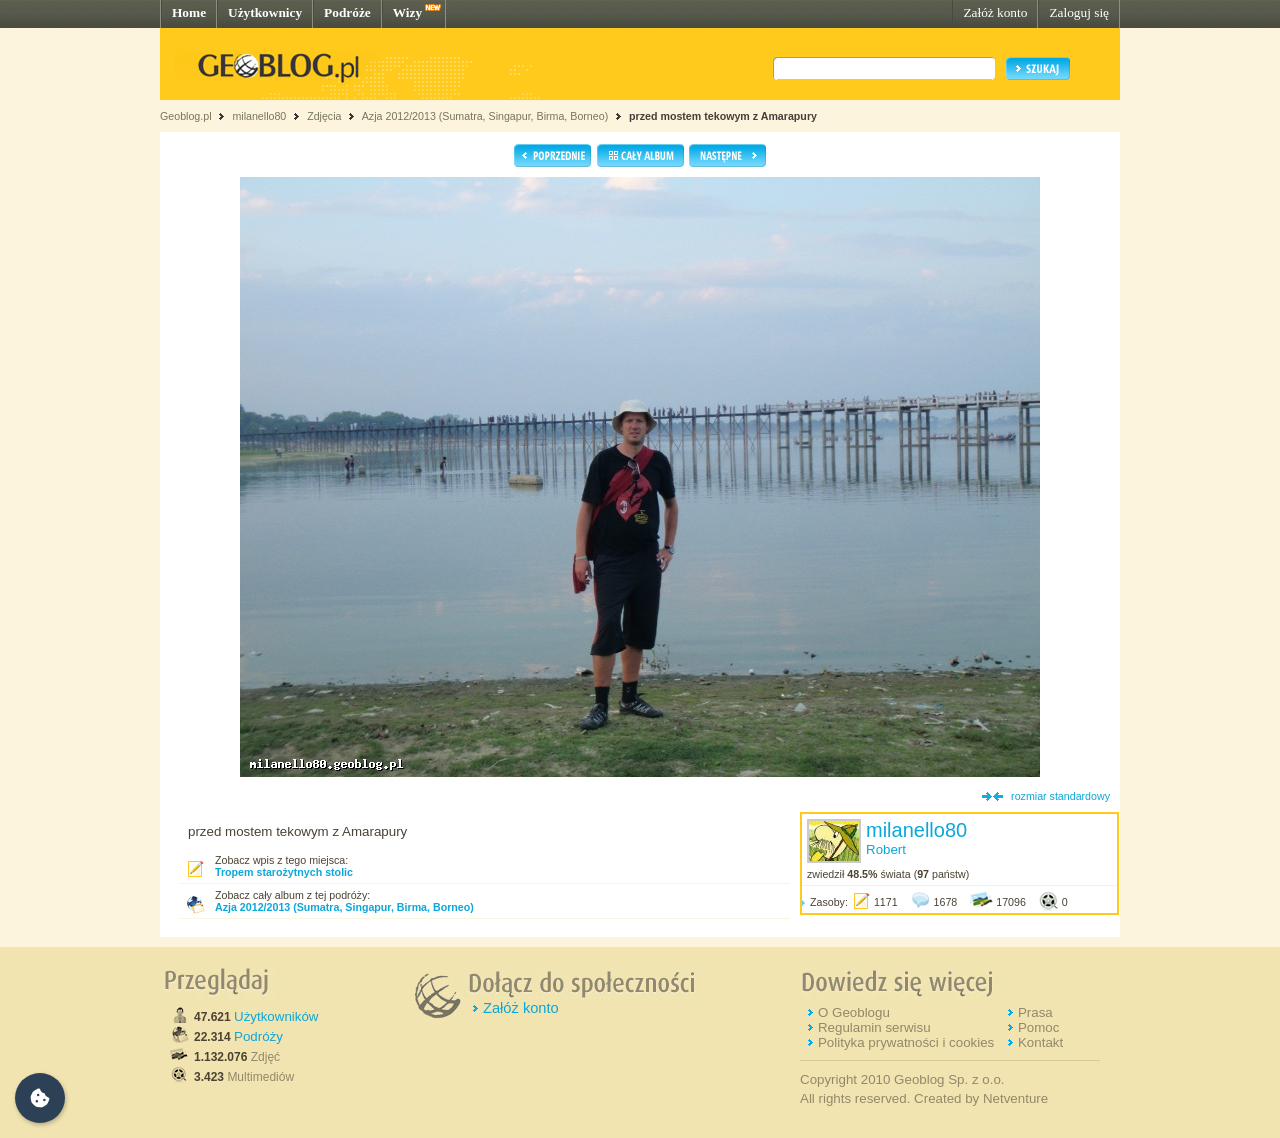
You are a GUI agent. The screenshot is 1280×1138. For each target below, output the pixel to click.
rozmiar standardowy (1060, 796)
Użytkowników (276, 1016)
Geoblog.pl (186, 116)
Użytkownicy (265, 12)
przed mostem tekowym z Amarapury (723, 116)
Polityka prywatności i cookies (906, 1042)
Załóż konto (995, 12)
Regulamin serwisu (874, 1027)
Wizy (407, 12)
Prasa (1035, 1012)
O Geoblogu (854, 1012)
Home (189, 12)
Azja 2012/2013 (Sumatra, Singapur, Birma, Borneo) (485, 116)
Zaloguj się (1079, 12)
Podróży (258, 1036)
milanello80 (259, 116)
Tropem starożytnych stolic (284, 872)
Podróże (347, 12)
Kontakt (1040, 1042)
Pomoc (1038, 1027)
